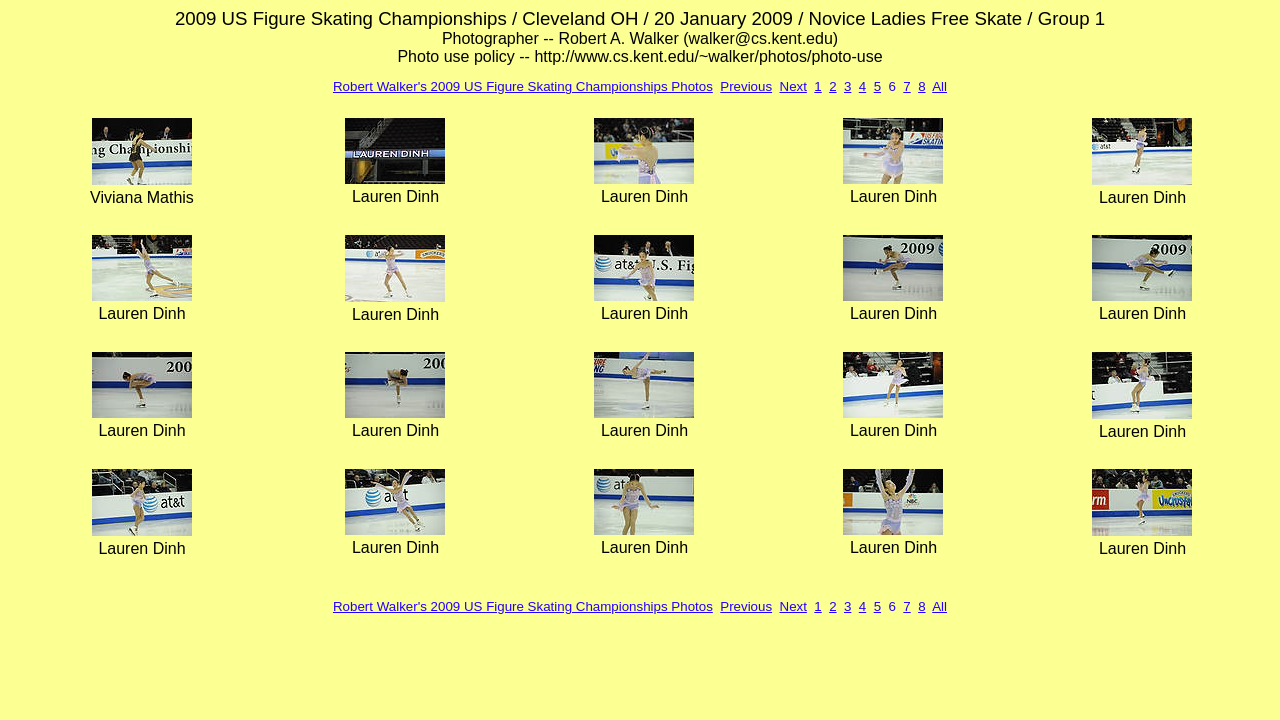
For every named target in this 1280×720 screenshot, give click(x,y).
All (939, 86)
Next (793, 86)
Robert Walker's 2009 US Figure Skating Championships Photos (523, 86)
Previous (746, 86)
